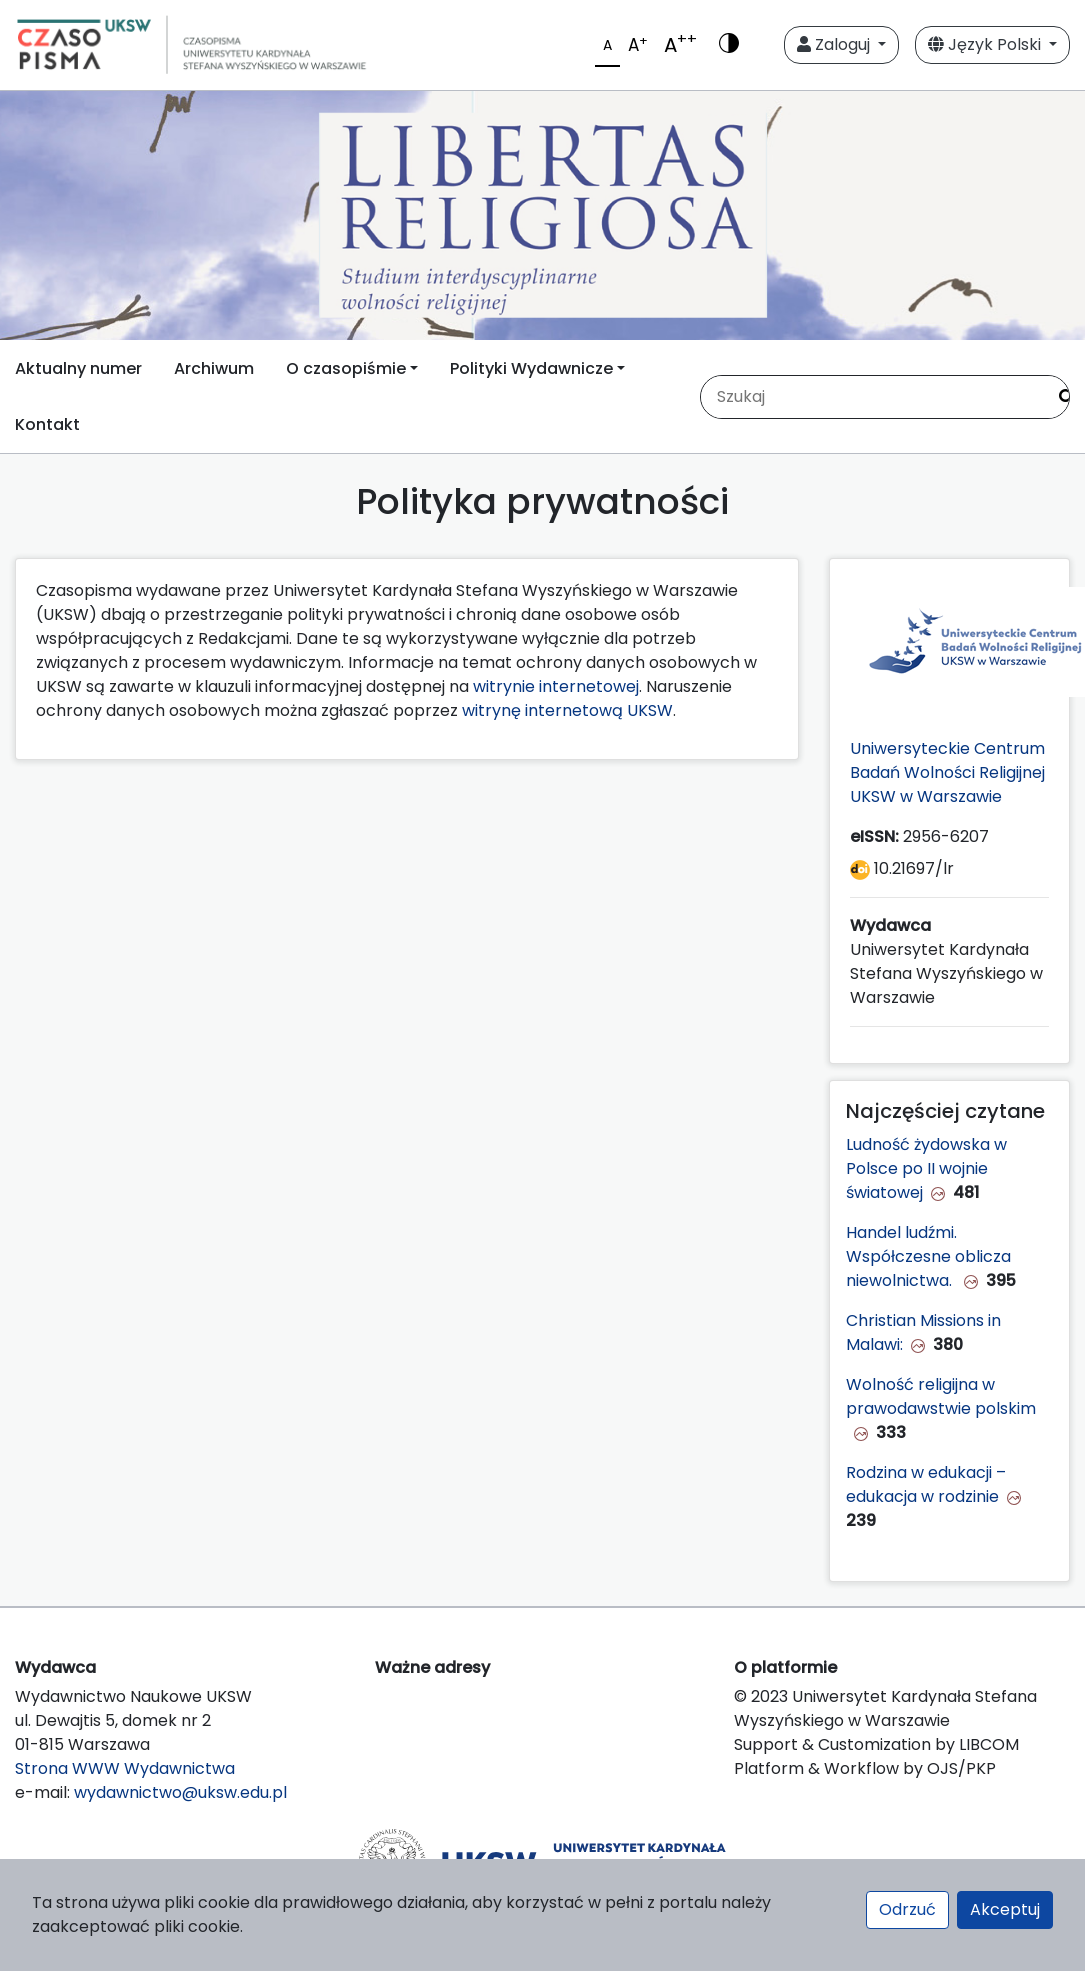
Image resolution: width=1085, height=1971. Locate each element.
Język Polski (986, 44)
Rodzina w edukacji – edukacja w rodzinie (926, 1484)
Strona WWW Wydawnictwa (125, 1768)
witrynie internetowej (556, 686)
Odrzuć (907, 1909)
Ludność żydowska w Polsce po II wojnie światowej (926, 1168)
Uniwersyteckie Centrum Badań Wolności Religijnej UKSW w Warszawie (947, 772)
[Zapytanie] (873, 397)
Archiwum (214, 368)
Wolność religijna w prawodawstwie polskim (941, 1396)
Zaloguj (835, 44)
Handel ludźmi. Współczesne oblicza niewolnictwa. (928, 1256)
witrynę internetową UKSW (567, 710)
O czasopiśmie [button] (346, 368)
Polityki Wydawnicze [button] (531, 368)
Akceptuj (1005, 1909)
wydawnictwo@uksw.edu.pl (180, 1792)
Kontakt (47, 424)
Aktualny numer (78, 368)
